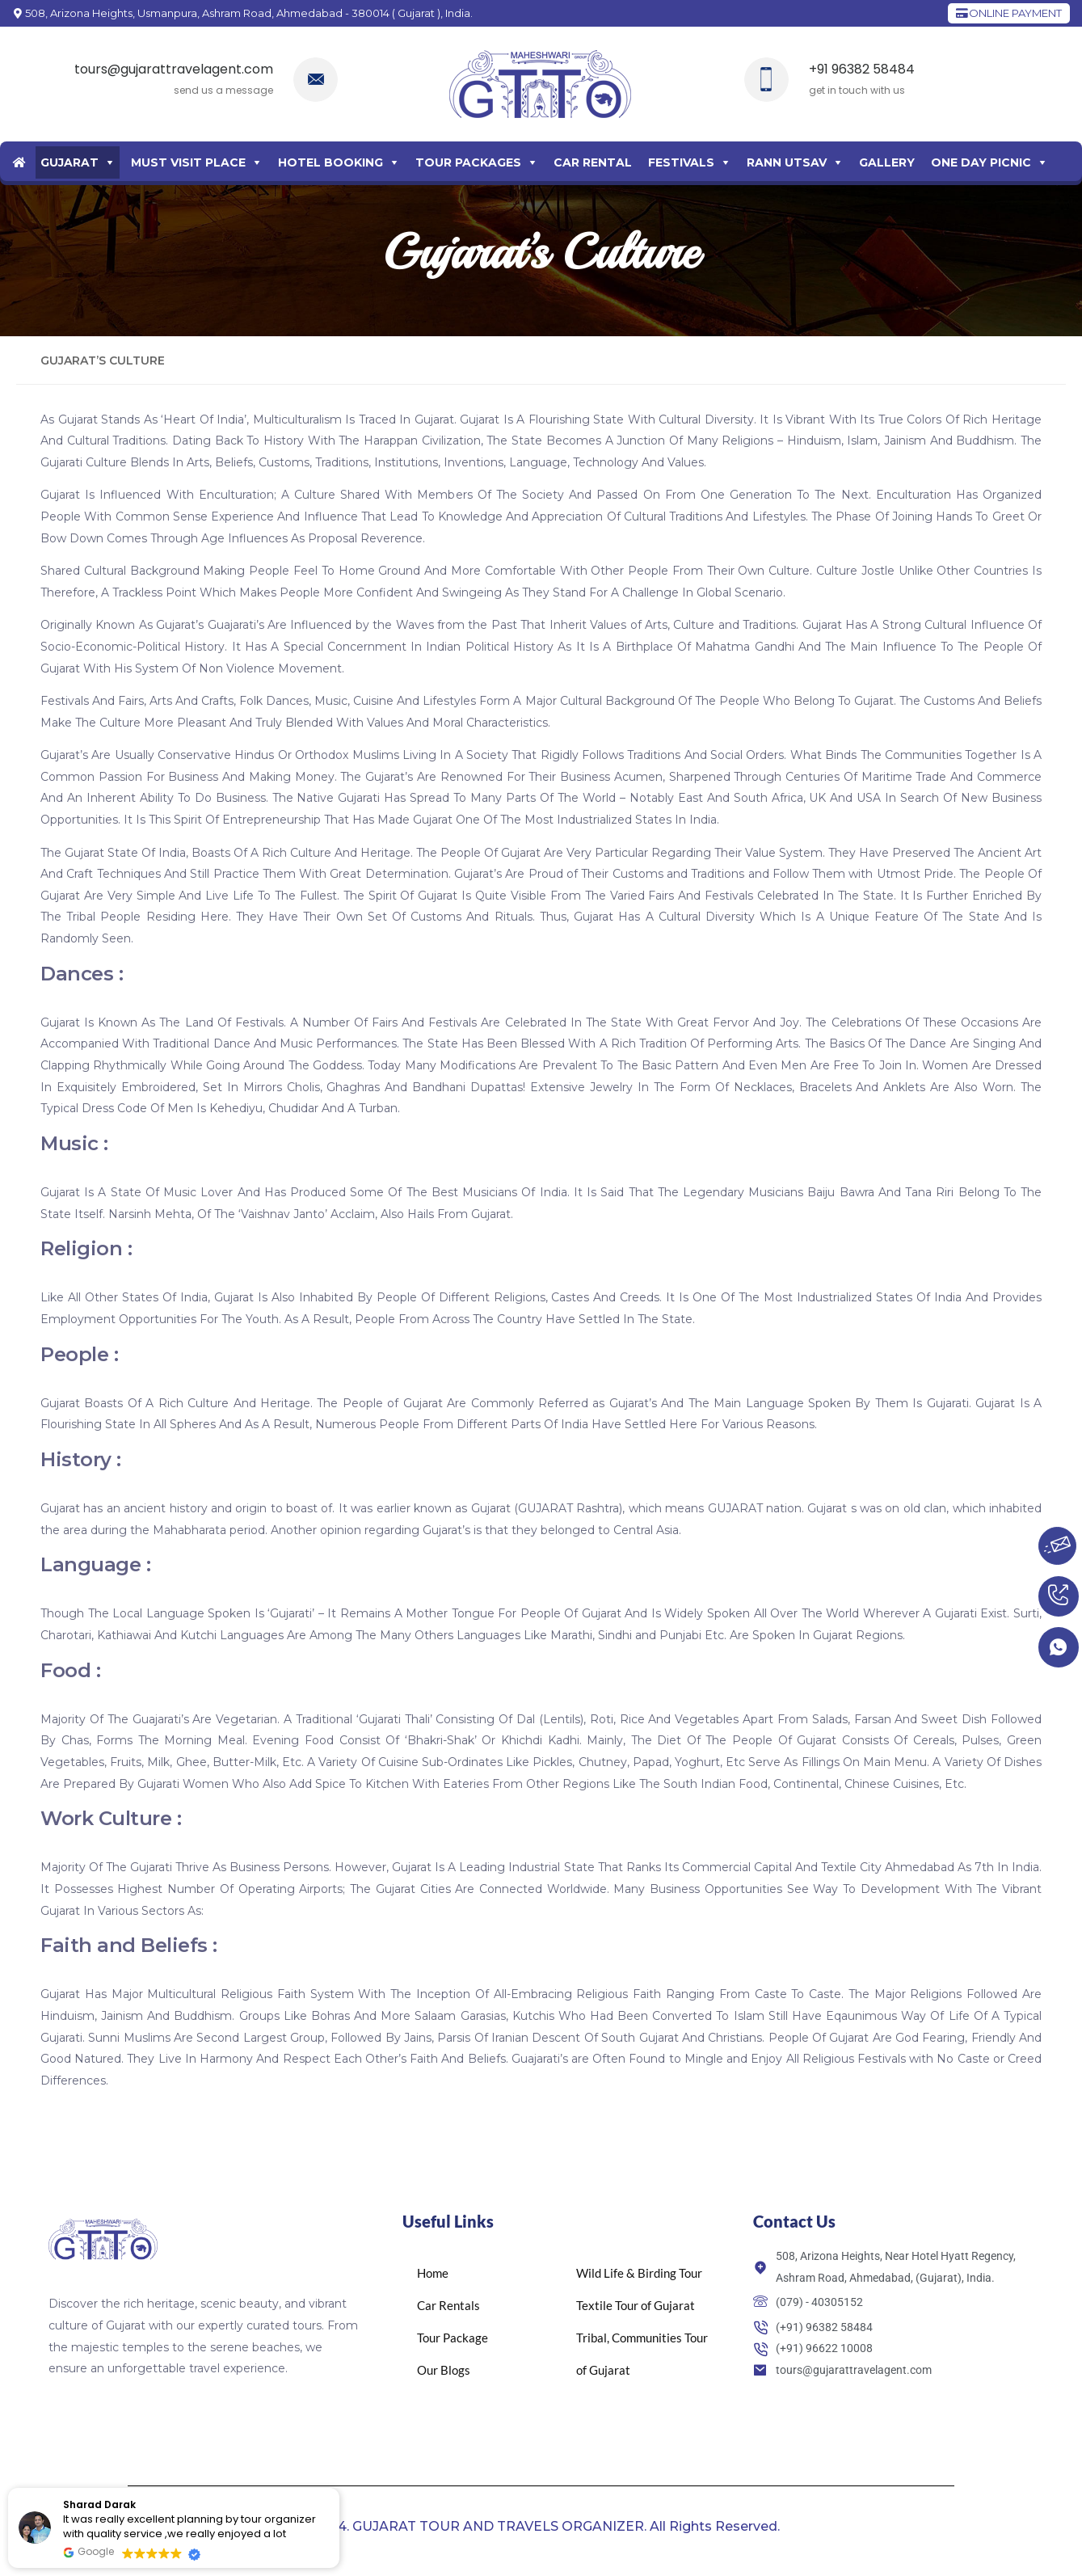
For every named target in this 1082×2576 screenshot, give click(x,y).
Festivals (681, 162)
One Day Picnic (981, 162)
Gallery (887, 162)
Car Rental (593, 162)
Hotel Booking (330, 162)
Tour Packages (468, 162)
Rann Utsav (787, 162)
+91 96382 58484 (862, 69)
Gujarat (69, 162)
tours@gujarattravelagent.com (173, 69)
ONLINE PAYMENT (1009, 12)
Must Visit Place (188, 162)
